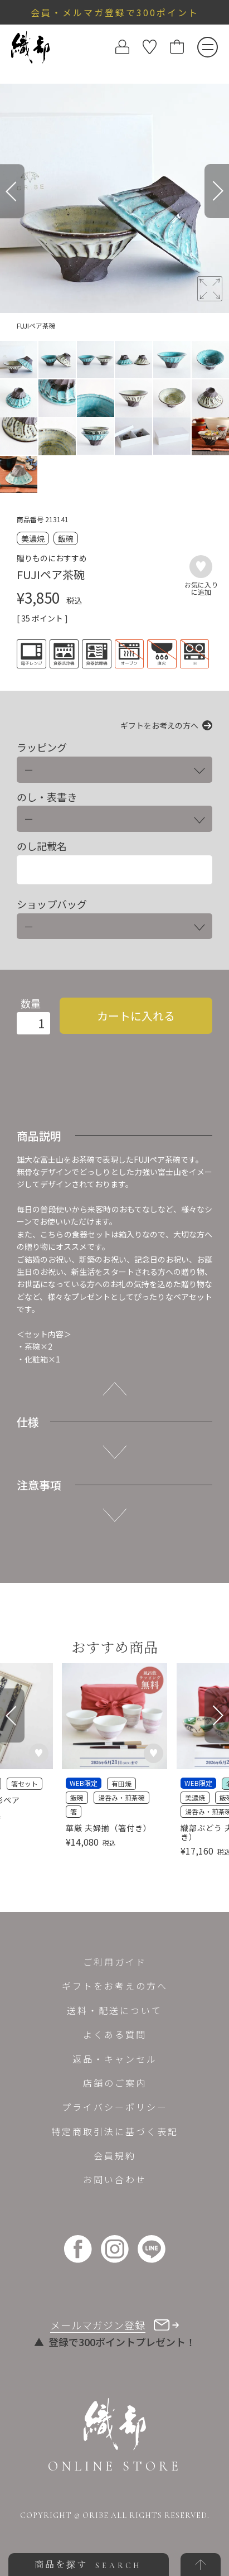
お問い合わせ (115, 2179)
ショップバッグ (52, 904)
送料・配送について (114, 2010)
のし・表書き (47, 797)
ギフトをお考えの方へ (159, 725)
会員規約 (115, 2155)
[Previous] (12, 191)
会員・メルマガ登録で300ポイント (115, 12)
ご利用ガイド (115, 1961)
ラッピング (42, 747)
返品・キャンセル (114, 2058)
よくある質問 (115, 2034)
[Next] (216, 191)
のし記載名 (42, 846)
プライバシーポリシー (115, 2106)
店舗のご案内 (115, 2082)
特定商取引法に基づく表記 (114, 2131)
